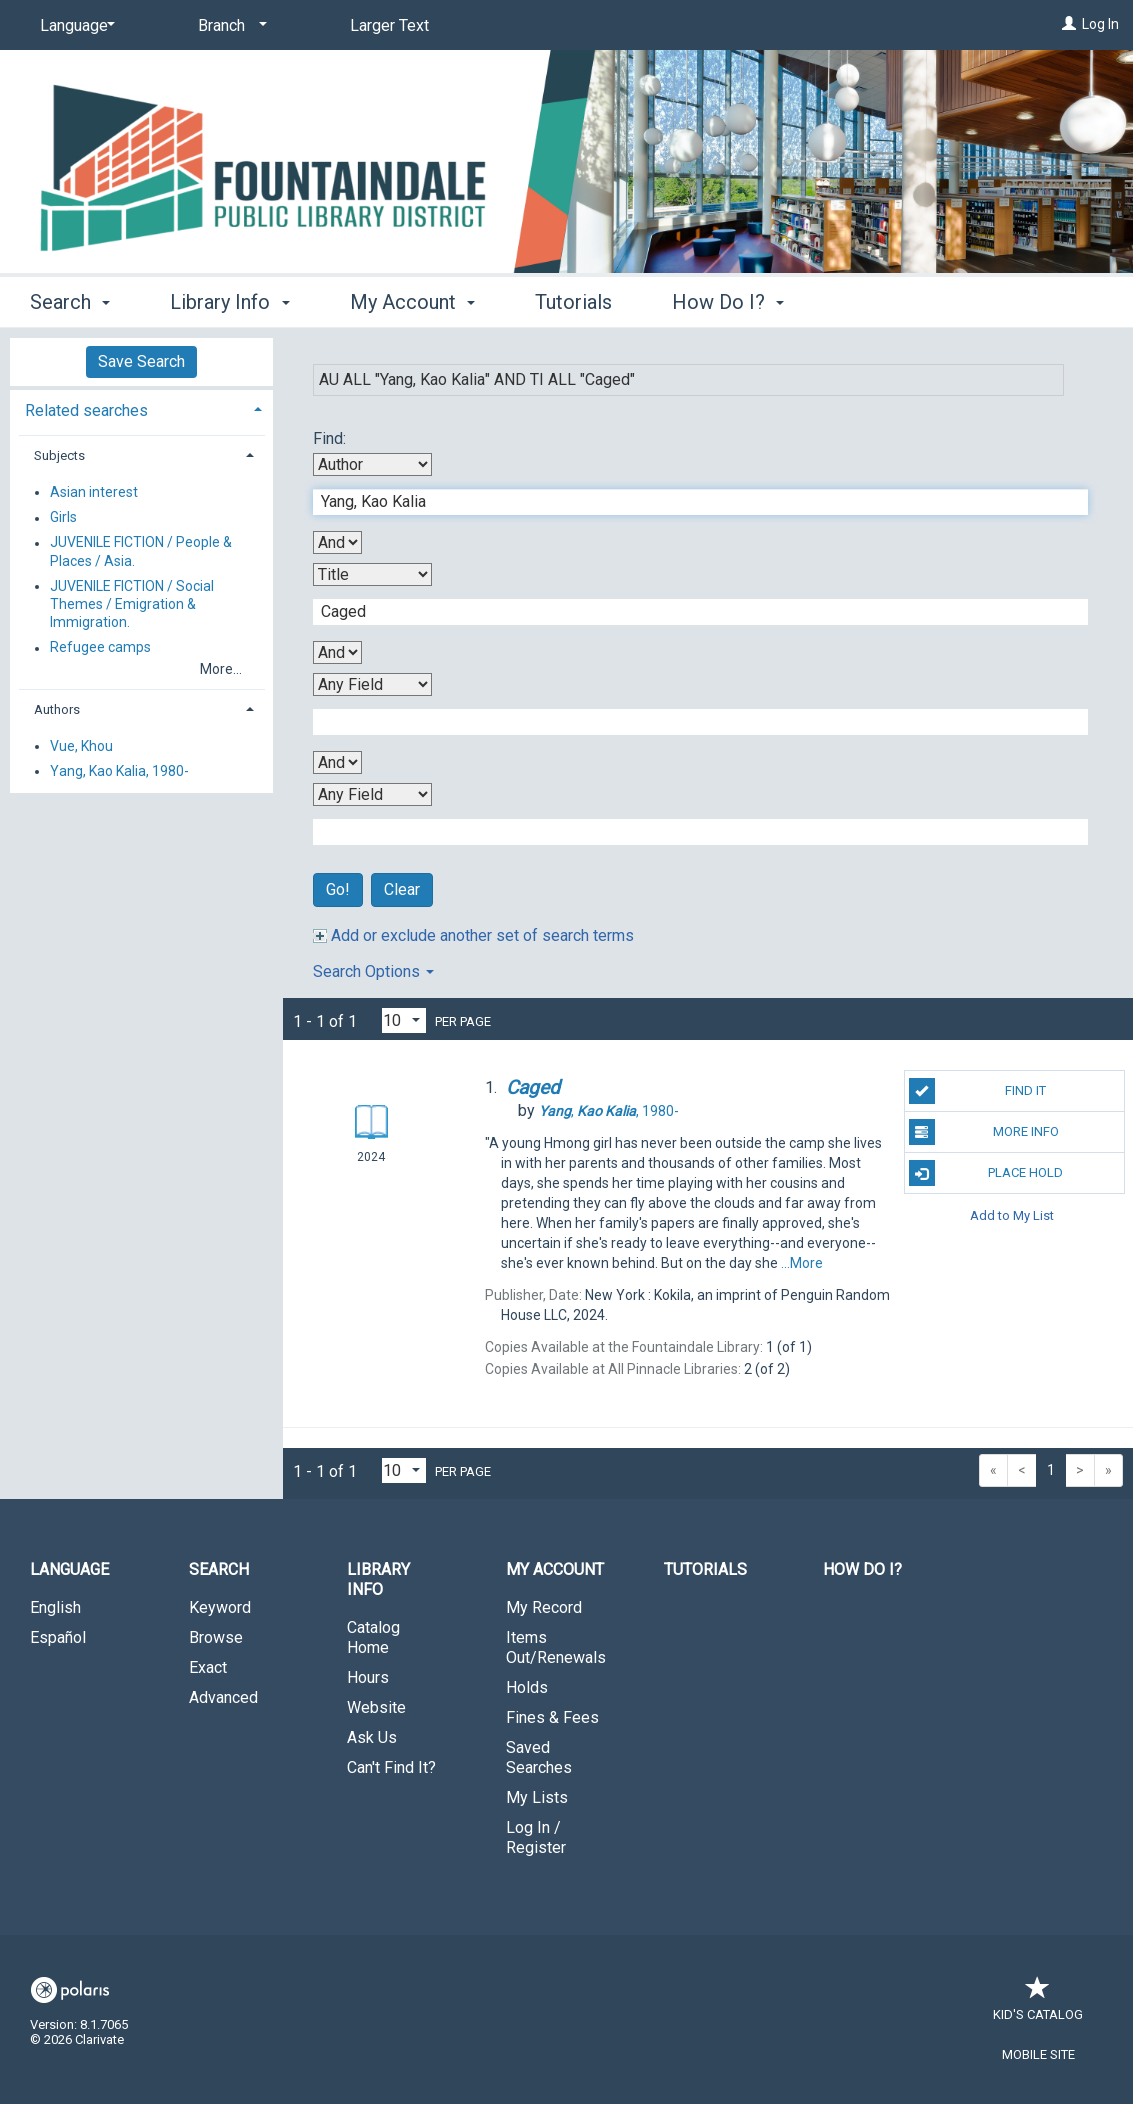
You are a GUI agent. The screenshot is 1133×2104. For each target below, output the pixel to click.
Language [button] (69, 1569)
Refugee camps (100, 648)
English (55, 1607)
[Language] (74, 26)
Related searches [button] (86, 410)
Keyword (220, 1607)
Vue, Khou (81, 746)
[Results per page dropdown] (404, 1020)
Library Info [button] (229, 302)
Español (58, 1637)
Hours (368, 1677)
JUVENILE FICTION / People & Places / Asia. (141, 552)
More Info (984, 1132)
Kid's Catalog (1038, 2004)
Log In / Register (536, 1837)
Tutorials (573, 302)
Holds (527, 1687)
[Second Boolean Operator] (337, 652)
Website (376, 1707)
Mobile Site (1038, 2054)
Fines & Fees (552, 1717)
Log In (1100, 24)
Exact (208, 1667)
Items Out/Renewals (556, 1647)
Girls (63, 518)
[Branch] (229, 26)
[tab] (141, 408)
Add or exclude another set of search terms (473, 935)
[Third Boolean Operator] (337, 762)
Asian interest (94, 492)
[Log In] (1069, 24)
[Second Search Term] (690, 612)
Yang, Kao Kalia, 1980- (119, 771)
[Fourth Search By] (372, 794)
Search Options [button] (373, 971)
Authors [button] (57, 709)
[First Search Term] (690, 502)
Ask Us (372, 1737)
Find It (978, 1091)
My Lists (537, 1797)
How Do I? (862, 1569)
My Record (544, 1607)
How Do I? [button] (728, 302)
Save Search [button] (141, 361)
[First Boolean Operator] (337, 542)
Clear (402, 889)
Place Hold (986, 1173)
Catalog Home (373, 1637)
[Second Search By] (372, 574)
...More (802, 1263)
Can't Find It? (391, 1767)
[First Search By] (372, 464)
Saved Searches (539, 1757)
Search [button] (70, 302)
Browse (216, 1637)
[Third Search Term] (690, 722)
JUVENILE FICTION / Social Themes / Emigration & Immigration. (132, 604)
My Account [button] (412, 302)
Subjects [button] (59, 455)
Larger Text (389, 25)
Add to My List (1012, 1214)
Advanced (223, 1697)
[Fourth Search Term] (690, 832)
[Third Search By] (372, 684)
